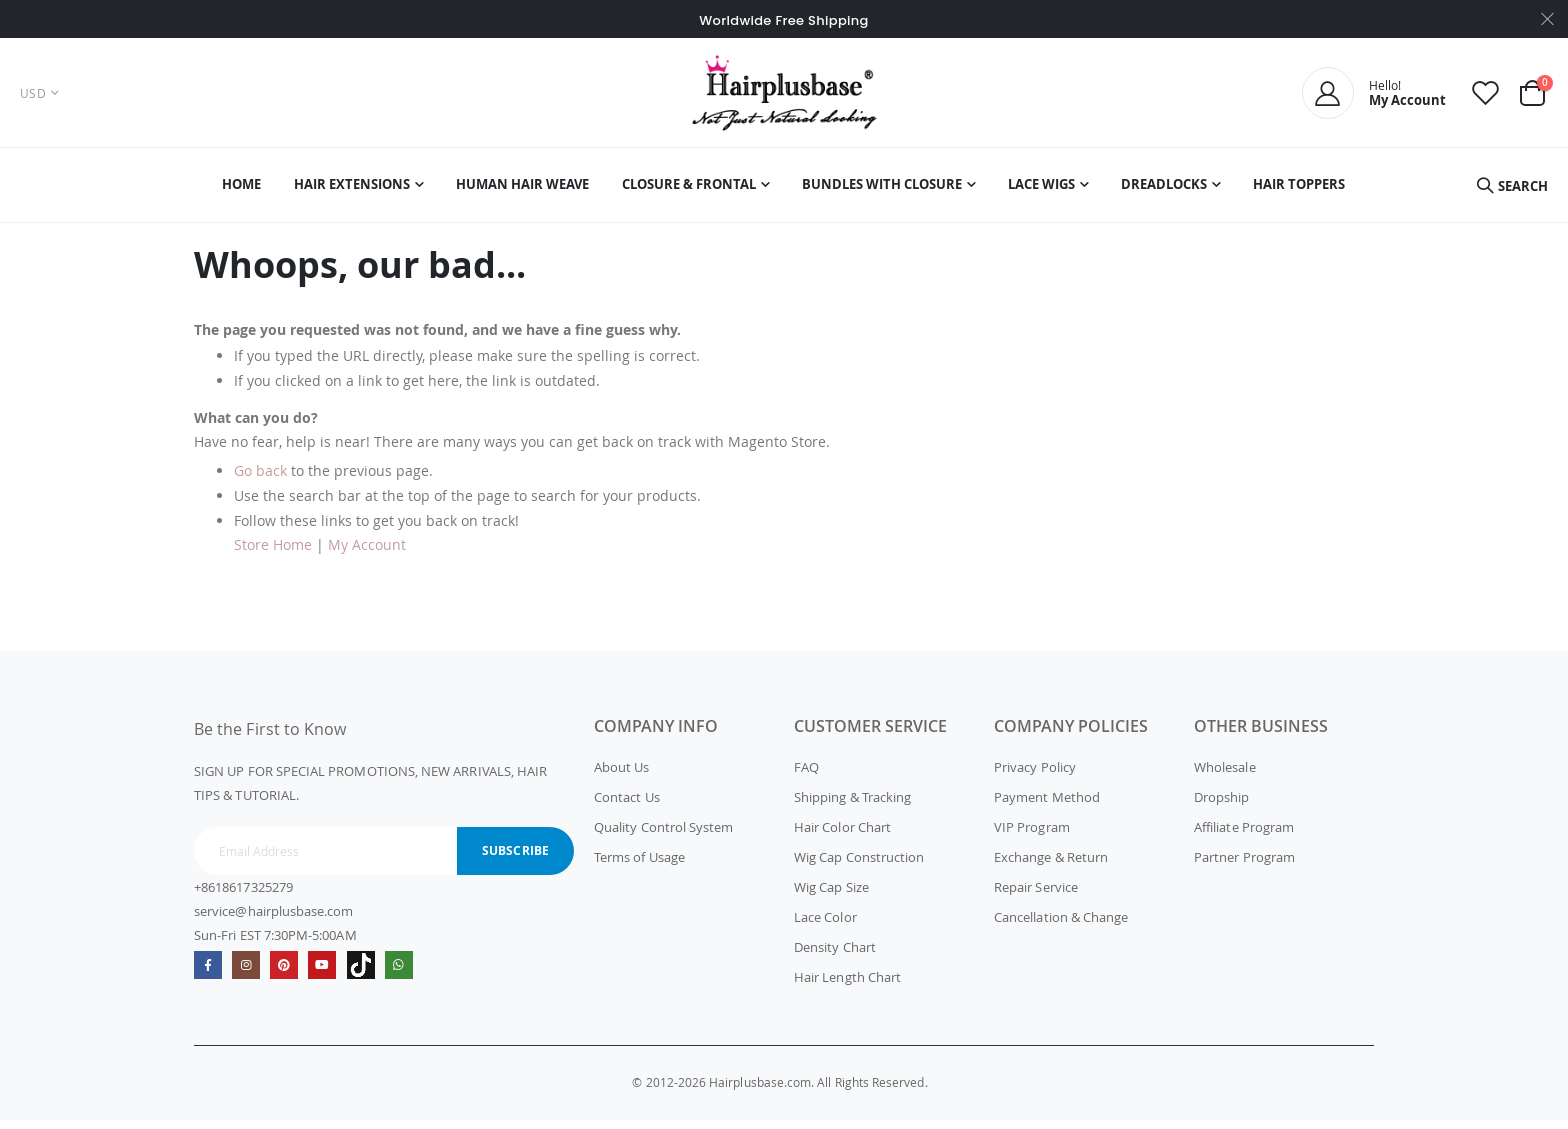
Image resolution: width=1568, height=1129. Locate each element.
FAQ (806, 776)
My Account (367, 553)
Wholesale (1225, 776)
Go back (260, 479)
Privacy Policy (1035, 776)
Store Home (273, 553)
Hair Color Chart (842, 836)
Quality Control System (663, 836)
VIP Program (1032, 836)
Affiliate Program (1244, 836)
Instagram (248, 974)
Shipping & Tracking (852, 806)
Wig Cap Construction (859, 866)
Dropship (1222, 806)
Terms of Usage (639, 866)
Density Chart (835, 956)
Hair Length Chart (847, 986)
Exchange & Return (1051, 866)
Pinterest (287, 974)
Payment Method (1047, 806)
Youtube (327, 974)
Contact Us (627, 806)
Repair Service (1036, 896)
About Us (622, 776)
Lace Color (825, 926)
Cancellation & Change (1061, 926)
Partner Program (1244, 866)
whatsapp (406, 974)
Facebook (208, 974)
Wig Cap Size (831, 896)
